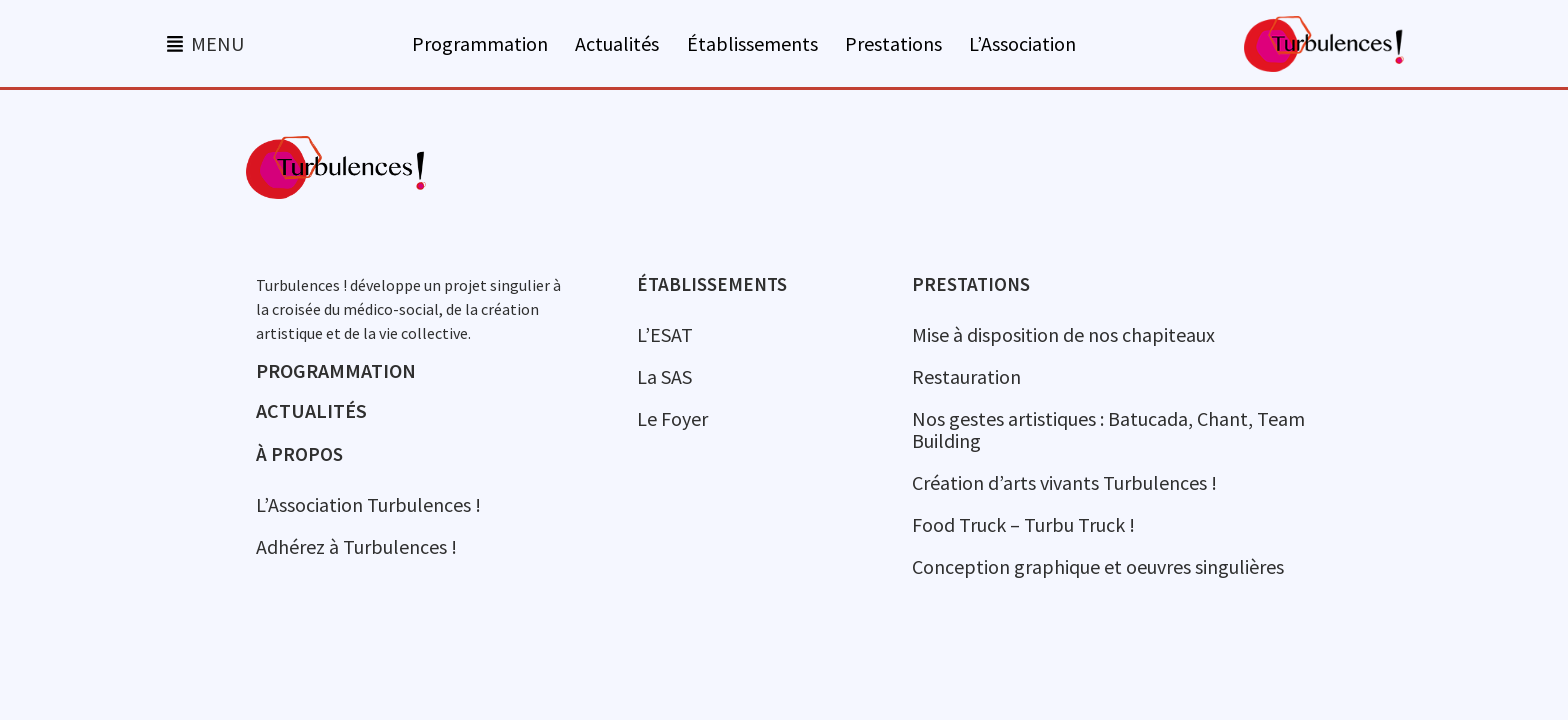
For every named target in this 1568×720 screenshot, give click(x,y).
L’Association (1022, 44)
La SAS (664, 376)
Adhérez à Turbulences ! (356, 546)
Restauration (966, 376)
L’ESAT (665, 334)
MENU (217, 43)
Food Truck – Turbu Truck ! (1023, 524)
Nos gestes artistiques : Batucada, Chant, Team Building (1108, 429)
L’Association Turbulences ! (368, 504)
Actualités (617, 44)
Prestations (893, 44)
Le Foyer (672, 418)
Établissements (752, 44)
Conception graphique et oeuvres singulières (1098, 566)
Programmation (480, 44)
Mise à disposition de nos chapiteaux (1063, 334)
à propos (299, 454)
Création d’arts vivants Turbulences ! (1064, 482)
